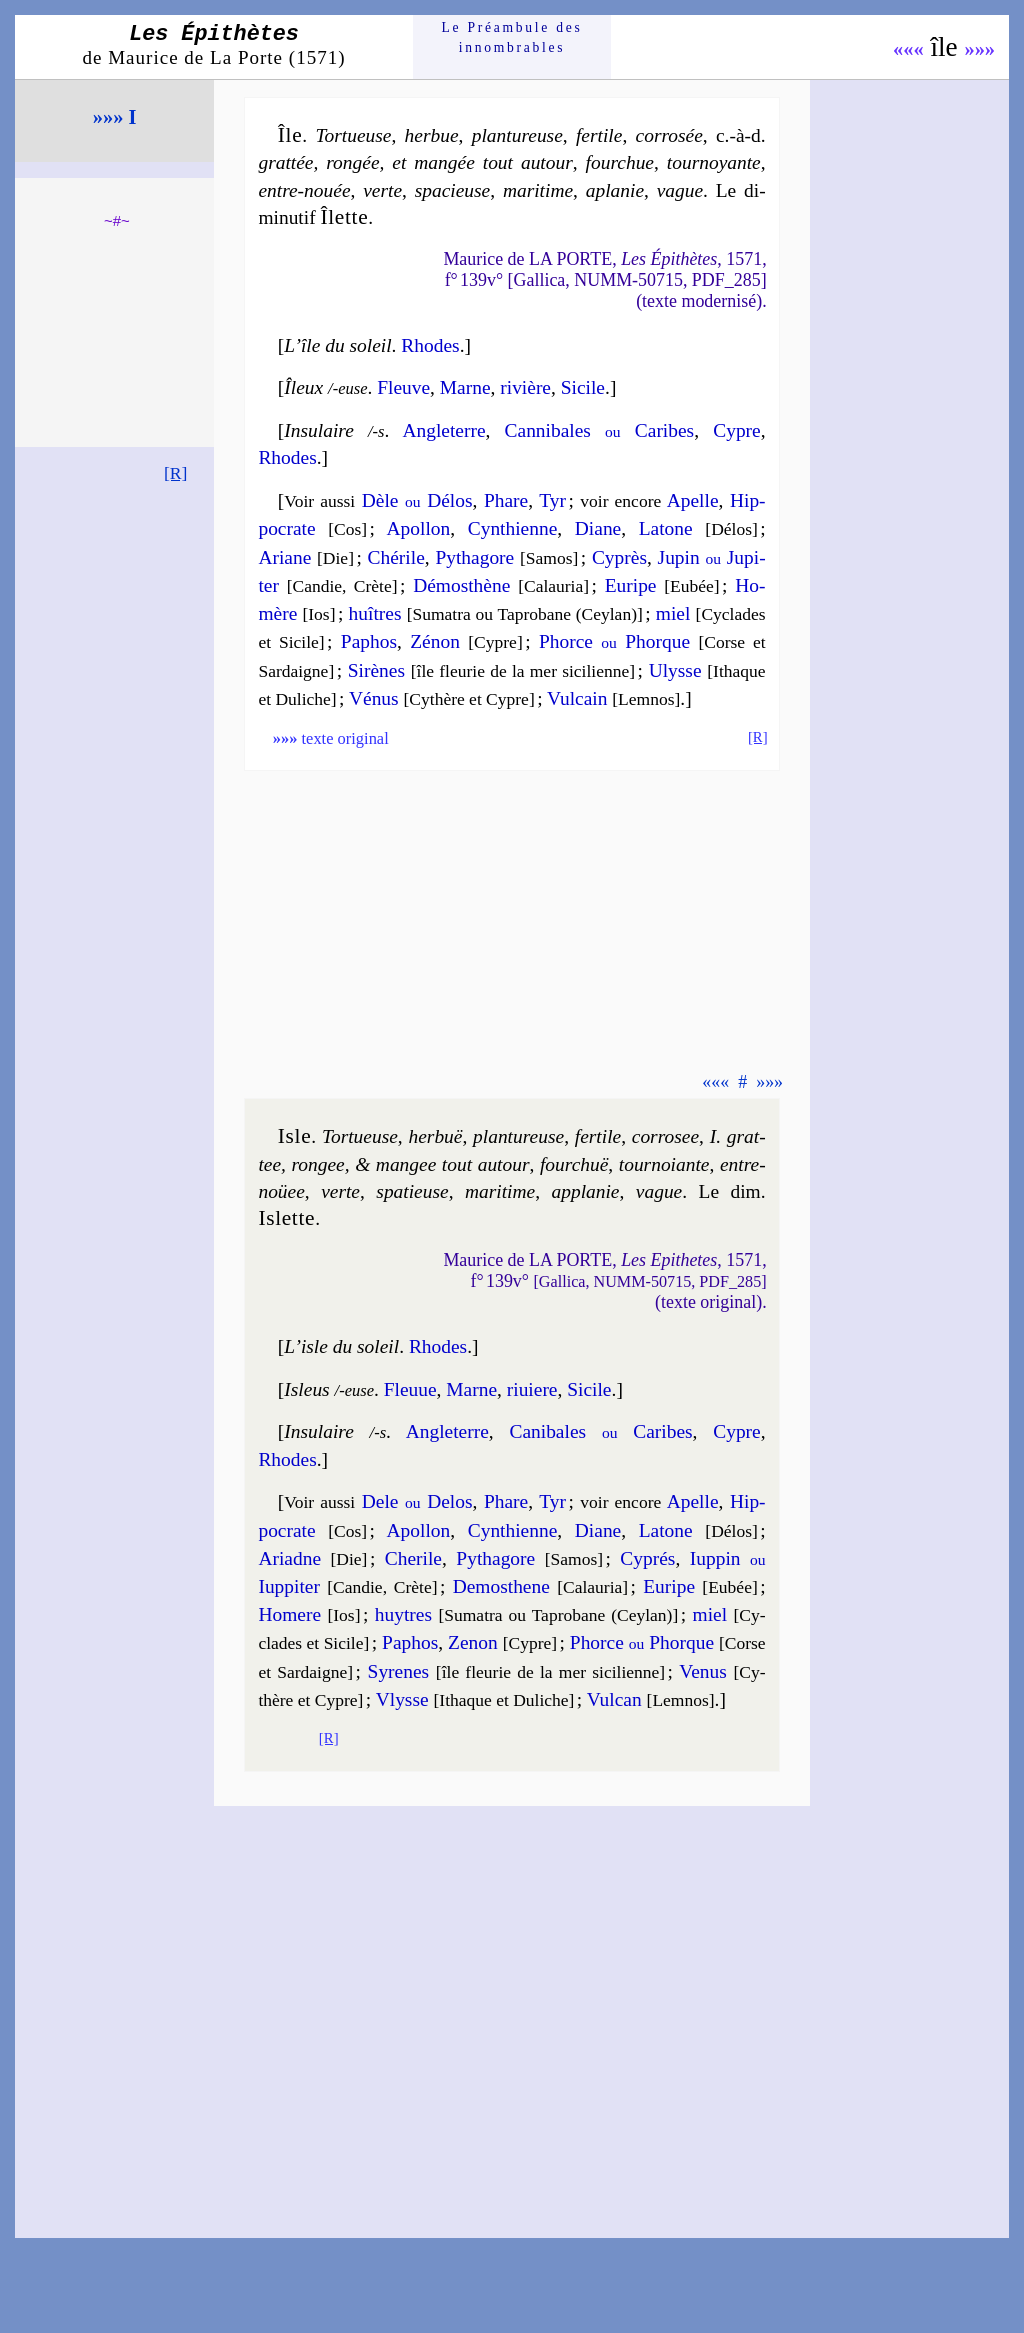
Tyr (552, 500)
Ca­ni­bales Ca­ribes (600, 1431)
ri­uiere (532, 1389)
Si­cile (583, 387)
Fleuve (403, 387)
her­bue (432, 135)
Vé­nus (374, 698)
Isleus (306, 1389)
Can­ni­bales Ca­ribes (600, 430)
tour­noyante (714, 162)
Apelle (693, 500)
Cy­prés (647, 1558)
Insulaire (318, 430)
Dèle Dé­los (417, 500)
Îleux (303, 387)
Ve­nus (703, 1671)
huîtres (375, 613)
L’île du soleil (337, 345)
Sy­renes (399, 1671)
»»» (979, 49)
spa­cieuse (453, 190)
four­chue (620, 162)
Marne (465, 387)
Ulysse (675, 670)
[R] (176, 473)
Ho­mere (289, 1614)
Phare (506, 500)
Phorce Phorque (614, 641)
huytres (403, 1614)
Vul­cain (577, 698)
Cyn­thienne (513, 528)
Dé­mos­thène (461, 585)
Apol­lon (419, 528)
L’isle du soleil (341, 1346)
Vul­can (614, 1699)
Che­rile (413, 1558)
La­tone (666, 528)
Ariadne (289, 1558)
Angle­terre (443, 430)
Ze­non (473, 1642)
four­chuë (574, 1164)
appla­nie (585, 1191)
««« (908, 49)
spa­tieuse (412, 1191)
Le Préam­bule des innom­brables (512, 37)
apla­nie (615, 190)
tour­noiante (664, 1164)
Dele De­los (417, 1501)
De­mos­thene (501, 1586)
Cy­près (619, 557)
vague (680, 190)
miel (673, 613)
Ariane (284, 557)
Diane (598, 528)
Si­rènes (376, 670)
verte (382, 190)
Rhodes (430, 345)
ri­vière (525, 387)
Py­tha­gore (474, 557)
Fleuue (410, 1389)
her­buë (435, 1136)
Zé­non (435, 641)
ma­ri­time (538, 190)
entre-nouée (304, 190)
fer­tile (599, 135)
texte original (331, 738)
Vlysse (402, 1699)
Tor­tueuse (353, 135)
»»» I (115, 117)
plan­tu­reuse (517, 135)
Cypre (737, 430)
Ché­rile (396, 557)
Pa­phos (369, 641)
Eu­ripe (631, 585)
